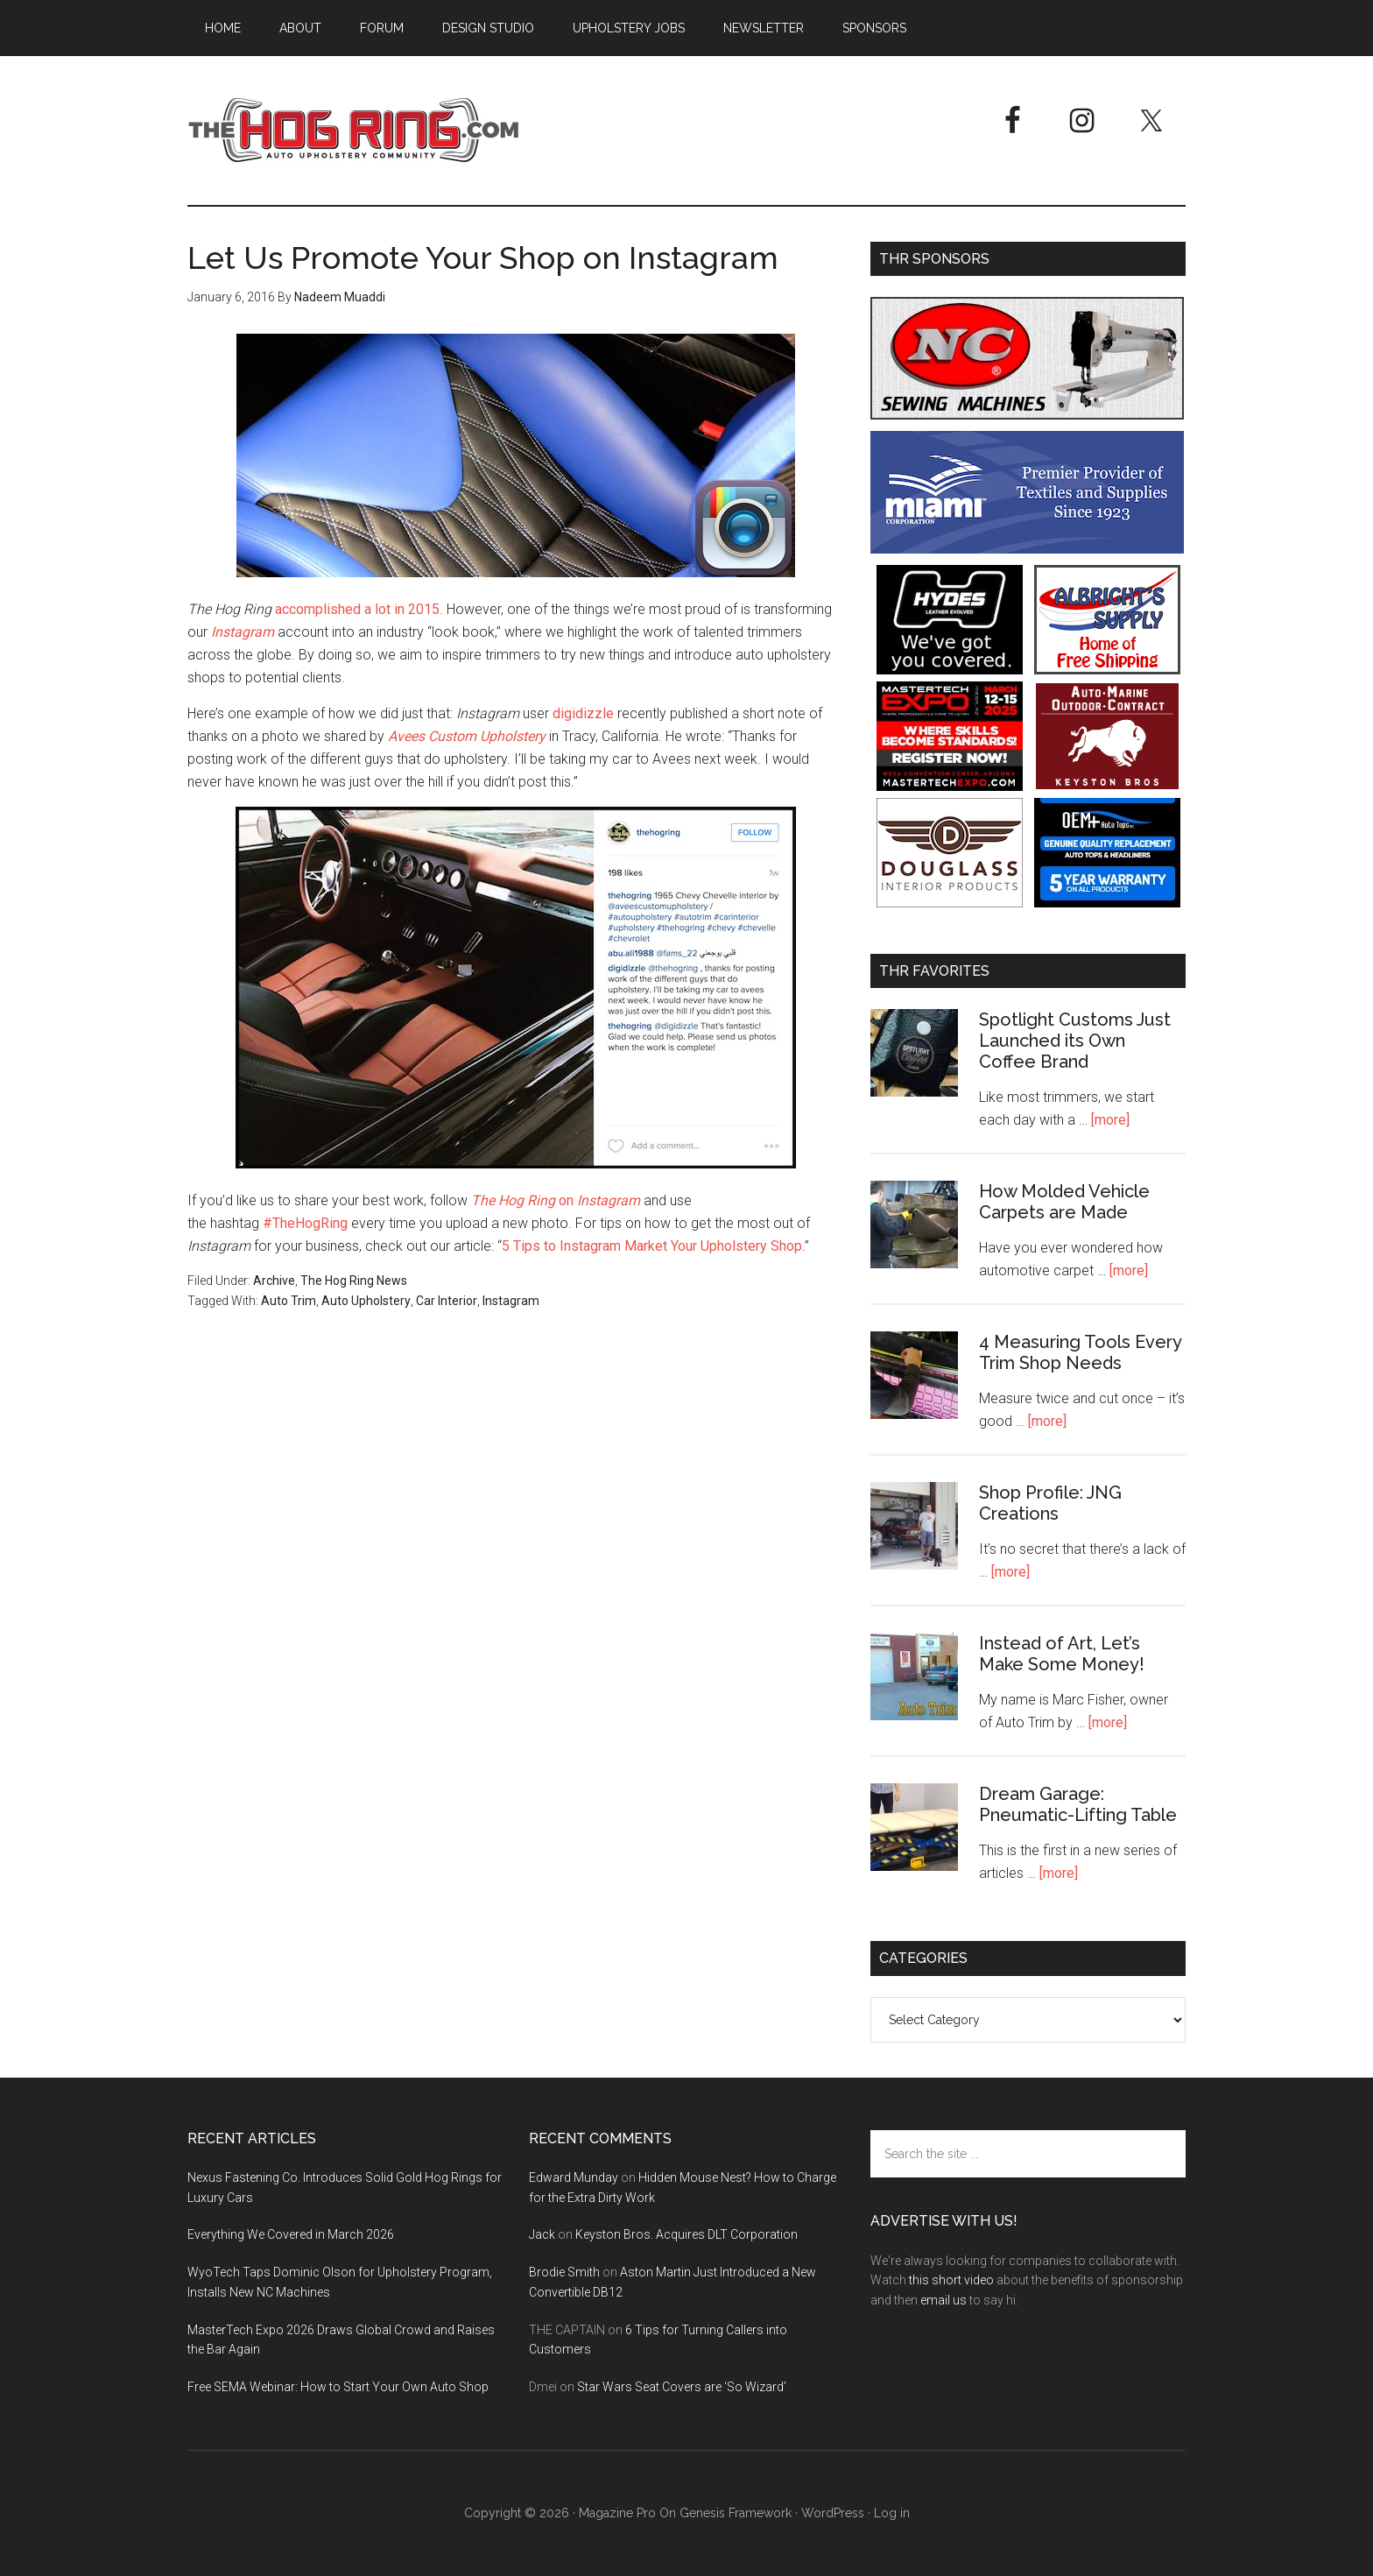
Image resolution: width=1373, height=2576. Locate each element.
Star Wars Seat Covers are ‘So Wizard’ (681, 2387)
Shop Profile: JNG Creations (1050, 1503)
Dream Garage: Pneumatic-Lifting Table (1078, 1804)
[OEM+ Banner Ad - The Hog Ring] (1107, 902)
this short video (951, 2280)
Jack (542, 2234)
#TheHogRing (305, 1223)
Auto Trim (288, 1301)
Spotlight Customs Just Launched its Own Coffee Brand (1075, 1040)
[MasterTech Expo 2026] (950, 786)
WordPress (832, 2513)
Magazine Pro (617, 2513)
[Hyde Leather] (950, 669)
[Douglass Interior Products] (950, 902)
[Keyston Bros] (1107, 786)
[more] (1110, 1120)
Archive (274, 1281)
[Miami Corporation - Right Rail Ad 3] (1027, 548)
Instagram (242, 632)
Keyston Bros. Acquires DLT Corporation (686, 2234)
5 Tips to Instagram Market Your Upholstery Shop (652, 1246)
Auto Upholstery (366, 1301)
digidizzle (583, 713)
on (555, 1200)
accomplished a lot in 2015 (357, 609)
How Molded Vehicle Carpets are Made (1064, 1202)
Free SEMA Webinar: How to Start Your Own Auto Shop (338, 2387)
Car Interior (446, 1301)
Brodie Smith (564, 2272)
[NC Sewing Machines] (1027, 414)
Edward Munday (573, 2177)
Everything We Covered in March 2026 (290, 2234)
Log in (892, 2513)
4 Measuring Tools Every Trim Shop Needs (1080, 1352)
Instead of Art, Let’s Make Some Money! (1061, 1654)
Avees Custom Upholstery (467, 736)
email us (943, 2300)
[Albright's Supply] (1107, 669)
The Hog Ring (353, 130)
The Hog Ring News (353, 1281)
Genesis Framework (735, 2513)
